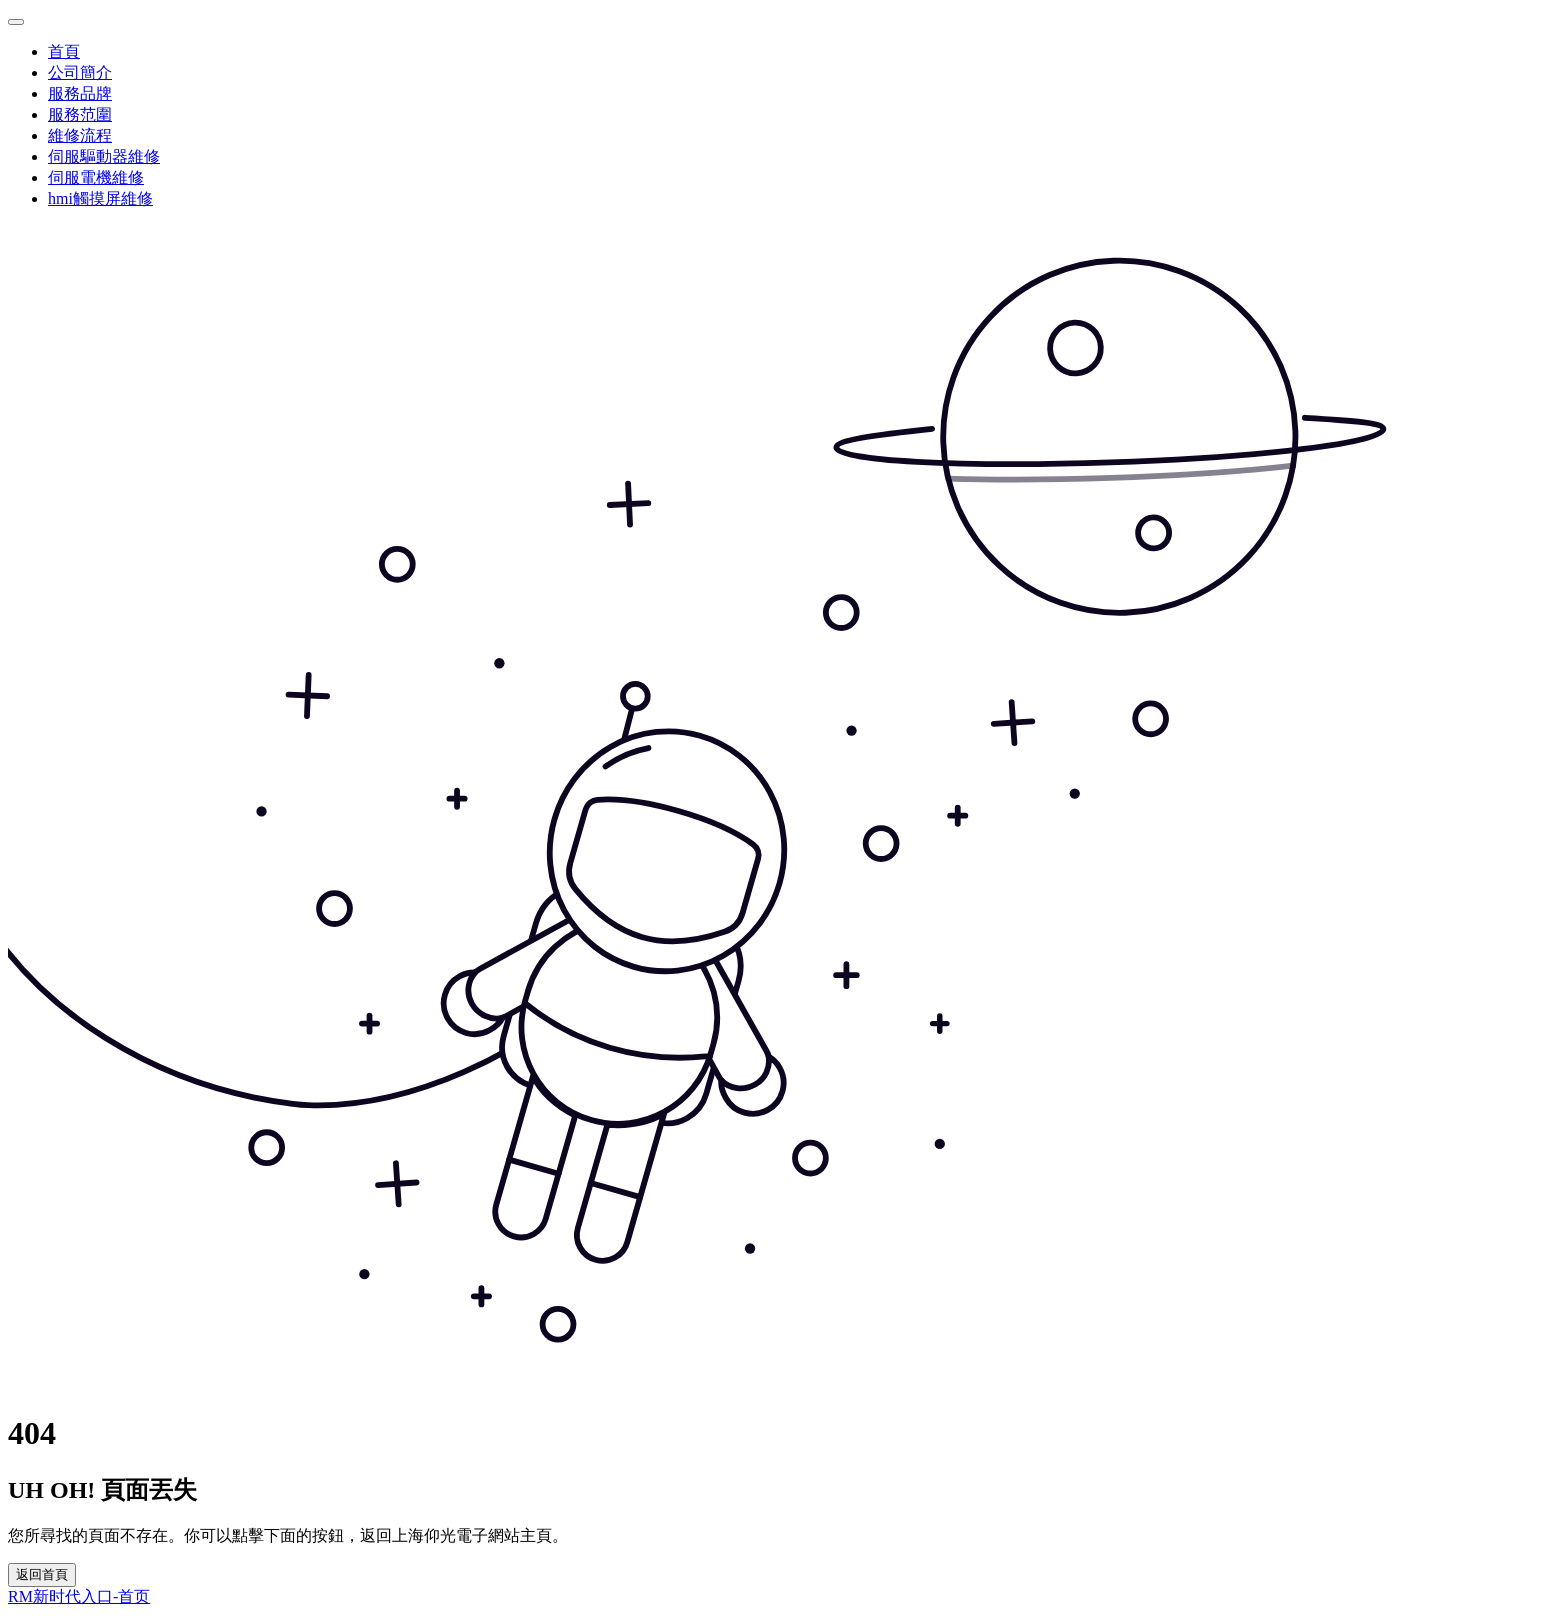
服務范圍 (80, 114)
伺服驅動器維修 (104, 156)
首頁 (64, 51)
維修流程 (80, 135)
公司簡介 (80, 72)
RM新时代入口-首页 (79, 1596)
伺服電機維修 (96, 177)
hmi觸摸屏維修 (100, 198)
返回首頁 (42, 1574)
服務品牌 (80, 93)
